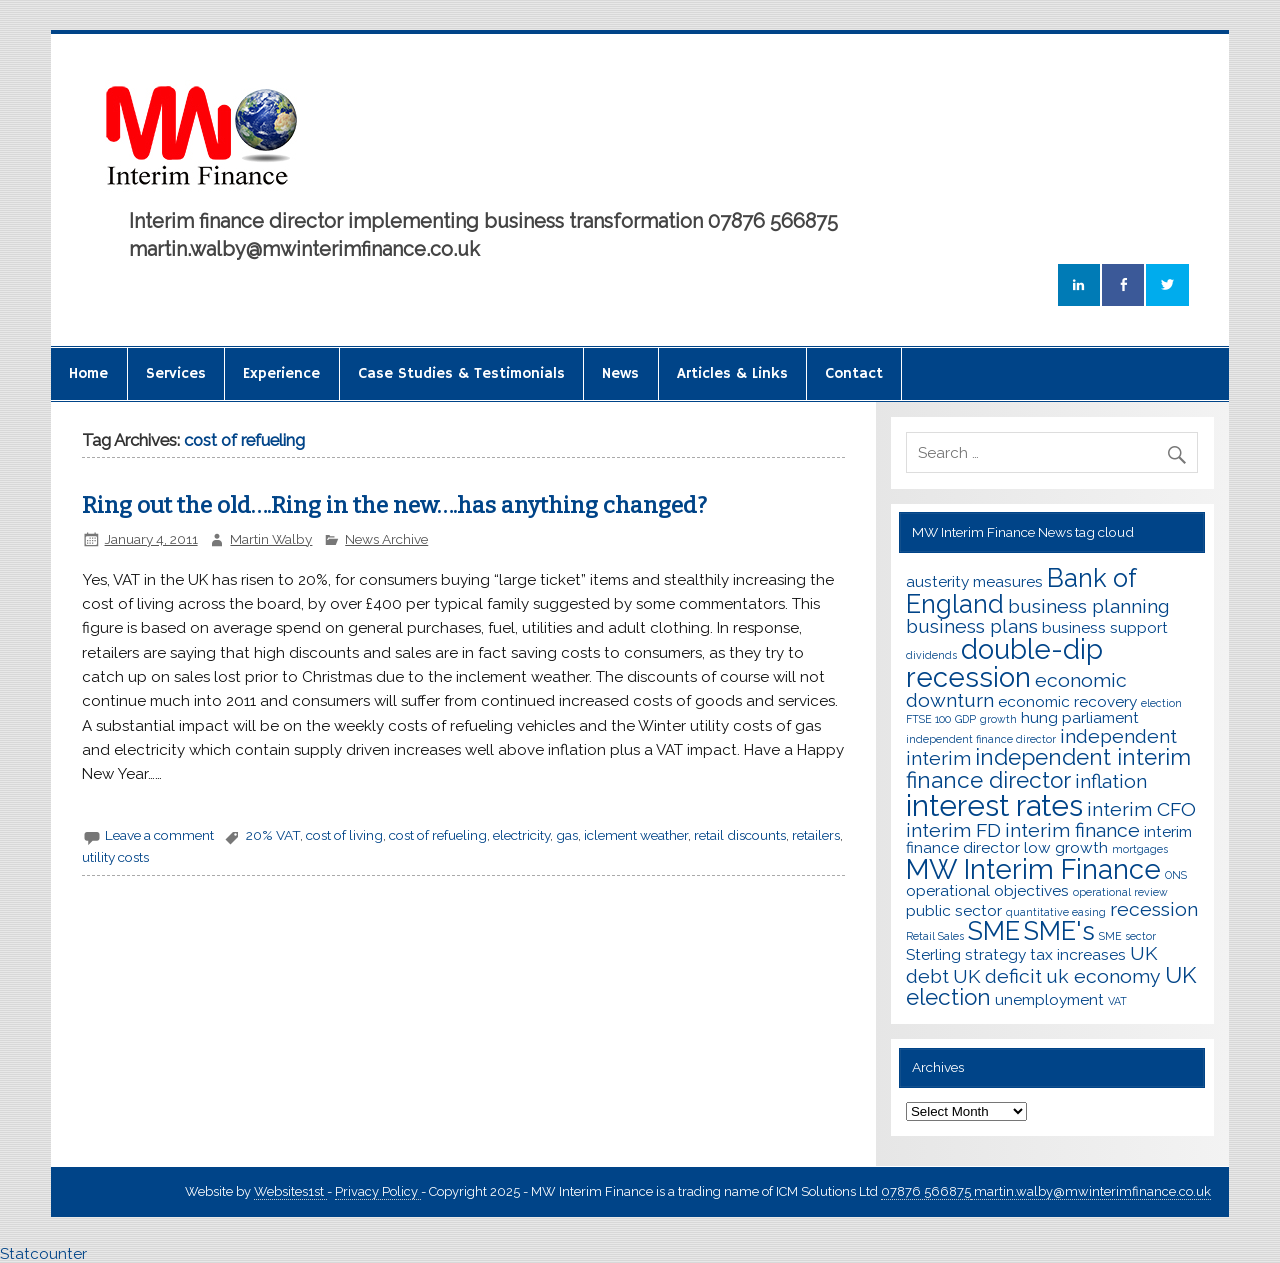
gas (567, 835)
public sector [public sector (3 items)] (954, 910)
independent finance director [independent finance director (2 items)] (981, 739)
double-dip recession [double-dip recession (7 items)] (1004, 662)
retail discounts (740, 835)
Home (88, 373)
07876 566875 (926, 1191)
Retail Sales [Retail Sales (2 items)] (935, 936)
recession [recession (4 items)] (1154, 909)
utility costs (115, 857)
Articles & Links (732, 373)
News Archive (386, 539)
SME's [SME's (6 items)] (1059, 931)
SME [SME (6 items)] (994, 931)
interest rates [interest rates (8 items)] (994, 805)
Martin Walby (271, 539)
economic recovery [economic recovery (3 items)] (1067, 701)
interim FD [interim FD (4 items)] (953, 830)
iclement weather (636, 835)
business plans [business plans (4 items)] (972, 626)
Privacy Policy (378, 1191)
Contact (854, 373)
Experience (281, 373)
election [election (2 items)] (1161, 703)
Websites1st (290, 1191)
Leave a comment (159, 835)
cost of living (344, 835)
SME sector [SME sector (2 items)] (1127, 936)
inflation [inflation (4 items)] (1111, 781)
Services (176, 373)
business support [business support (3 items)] (1105, 627)
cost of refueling (438, 835)
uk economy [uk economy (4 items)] (1103, 976)
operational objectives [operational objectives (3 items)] (987, 890)
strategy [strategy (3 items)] (995, 954)
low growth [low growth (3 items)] (1066, 847)
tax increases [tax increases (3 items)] (1078, 954)
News (620, 373)
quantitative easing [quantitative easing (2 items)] (1056, 912)
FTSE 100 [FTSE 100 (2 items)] (928, 719)
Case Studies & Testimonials (461, 373)
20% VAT (273, 835)
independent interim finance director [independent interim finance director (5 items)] (1048, 768)
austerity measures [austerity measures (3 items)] (974, 581)
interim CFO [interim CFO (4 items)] (1141, 809)
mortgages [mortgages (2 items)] (1140, 849)
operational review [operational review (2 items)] (1120, 892)
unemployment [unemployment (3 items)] (1049, 999)
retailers (816, 835)
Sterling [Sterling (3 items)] (933, 954)
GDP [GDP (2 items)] (965, 719)
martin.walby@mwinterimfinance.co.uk (1091, 1191)
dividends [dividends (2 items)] (931, 655)
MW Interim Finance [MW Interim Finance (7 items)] (1033, 869)
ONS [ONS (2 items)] (1176, 875)
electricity (521, 835)
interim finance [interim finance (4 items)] (1072, 830)
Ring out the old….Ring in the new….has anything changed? (394, 505)
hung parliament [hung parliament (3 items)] (1080, 717)
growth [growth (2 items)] (998, 719)
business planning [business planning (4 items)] (1089, 606)
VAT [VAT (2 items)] (1117, 1001)
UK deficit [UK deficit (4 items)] (997, 976)
